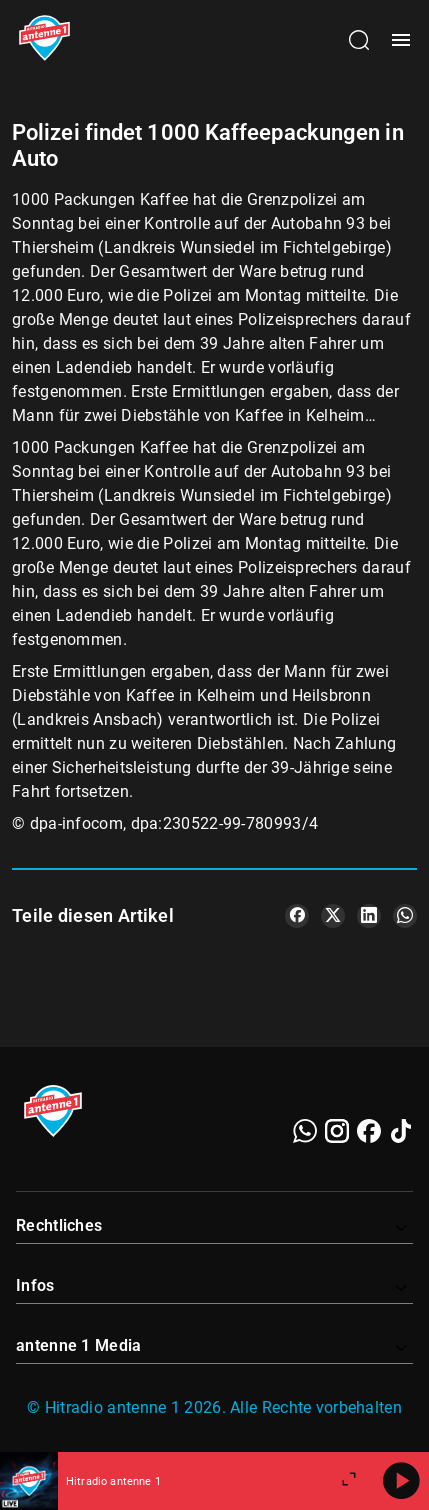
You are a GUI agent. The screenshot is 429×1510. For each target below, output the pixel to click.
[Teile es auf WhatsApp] (405, 916)
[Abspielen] (401, 1481)
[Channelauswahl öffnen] (359, 40)
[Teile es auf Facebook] (297, 916)
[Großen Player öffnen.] (349, 1481)
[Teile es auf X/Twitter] (333, 916)
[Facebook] (369, 1131)
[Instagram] (337, 1131)
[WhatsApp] (305, 1131)
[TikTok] (401, 1131)
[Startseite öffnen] (44, 40)
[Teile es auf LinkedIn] (369, 916)
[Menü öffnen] (401, 40)
